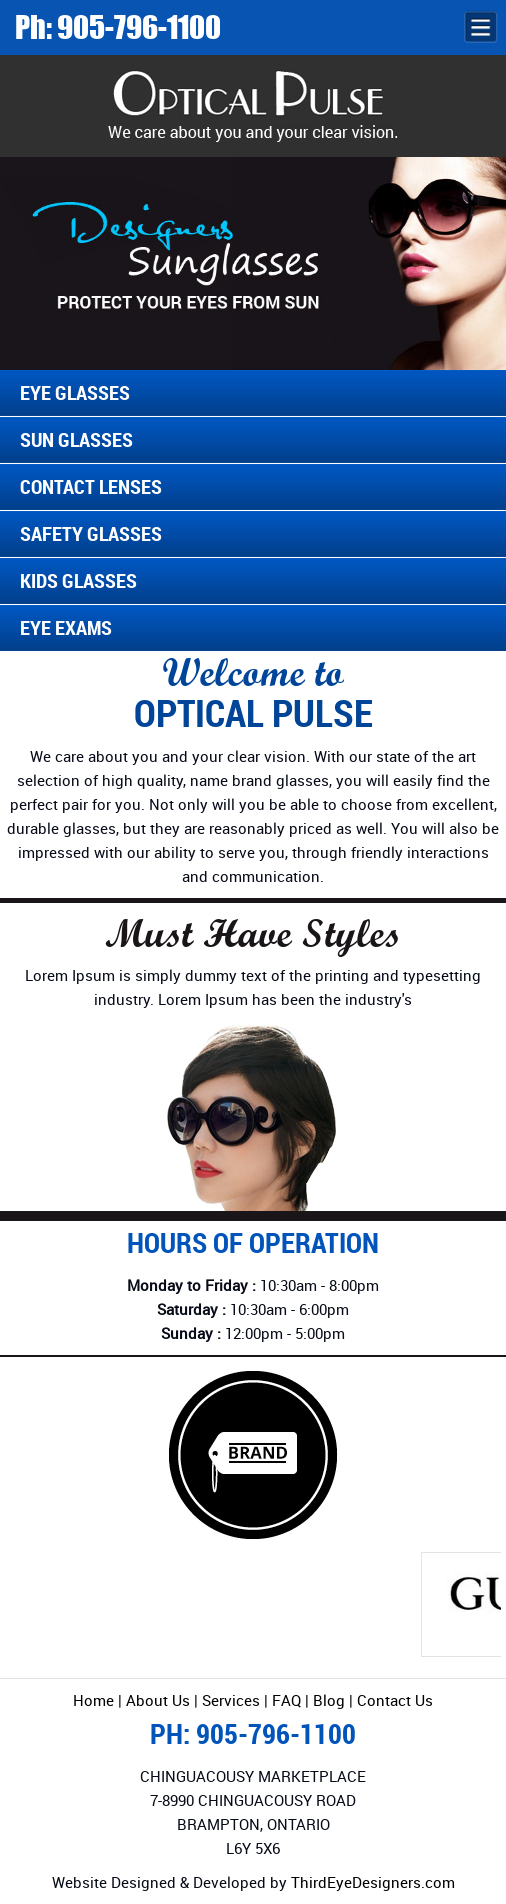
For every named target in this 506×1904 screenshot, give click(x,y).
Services (231, 1700)
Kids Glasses (78, 580)
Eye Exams (66, 627)
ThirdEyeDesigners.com (373, 1882)
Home (93, 1700)
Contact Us (395, 1700)
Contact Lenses (91, 486)
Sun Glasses (76, 439)
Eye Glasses (75, 392)
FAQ (288, 1700)
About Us (158, 1700)
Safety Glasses (91, 533)
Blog (329, 1700)
